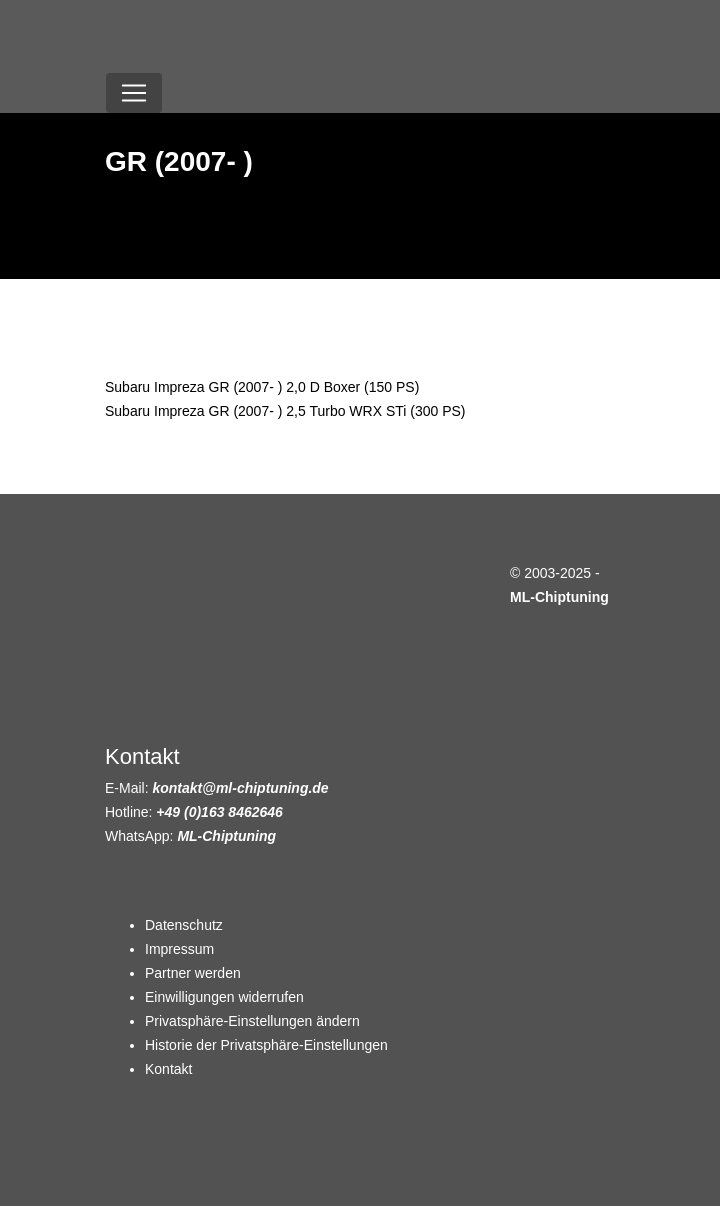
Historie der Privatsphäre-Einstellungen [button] (266, 1045)
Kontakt (168, 1069)
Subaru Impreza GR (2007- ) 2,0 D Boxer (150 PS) (262, 387)
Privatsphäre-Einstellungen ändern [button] (252, 1021)
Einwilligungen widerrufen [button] (224, 997)
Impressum (179, 949)
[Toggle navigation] (134, 93)
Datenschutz (184, 925)
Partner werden (193, 973)
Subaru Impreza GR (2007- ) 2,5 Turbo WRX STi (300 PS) (285, 411)
